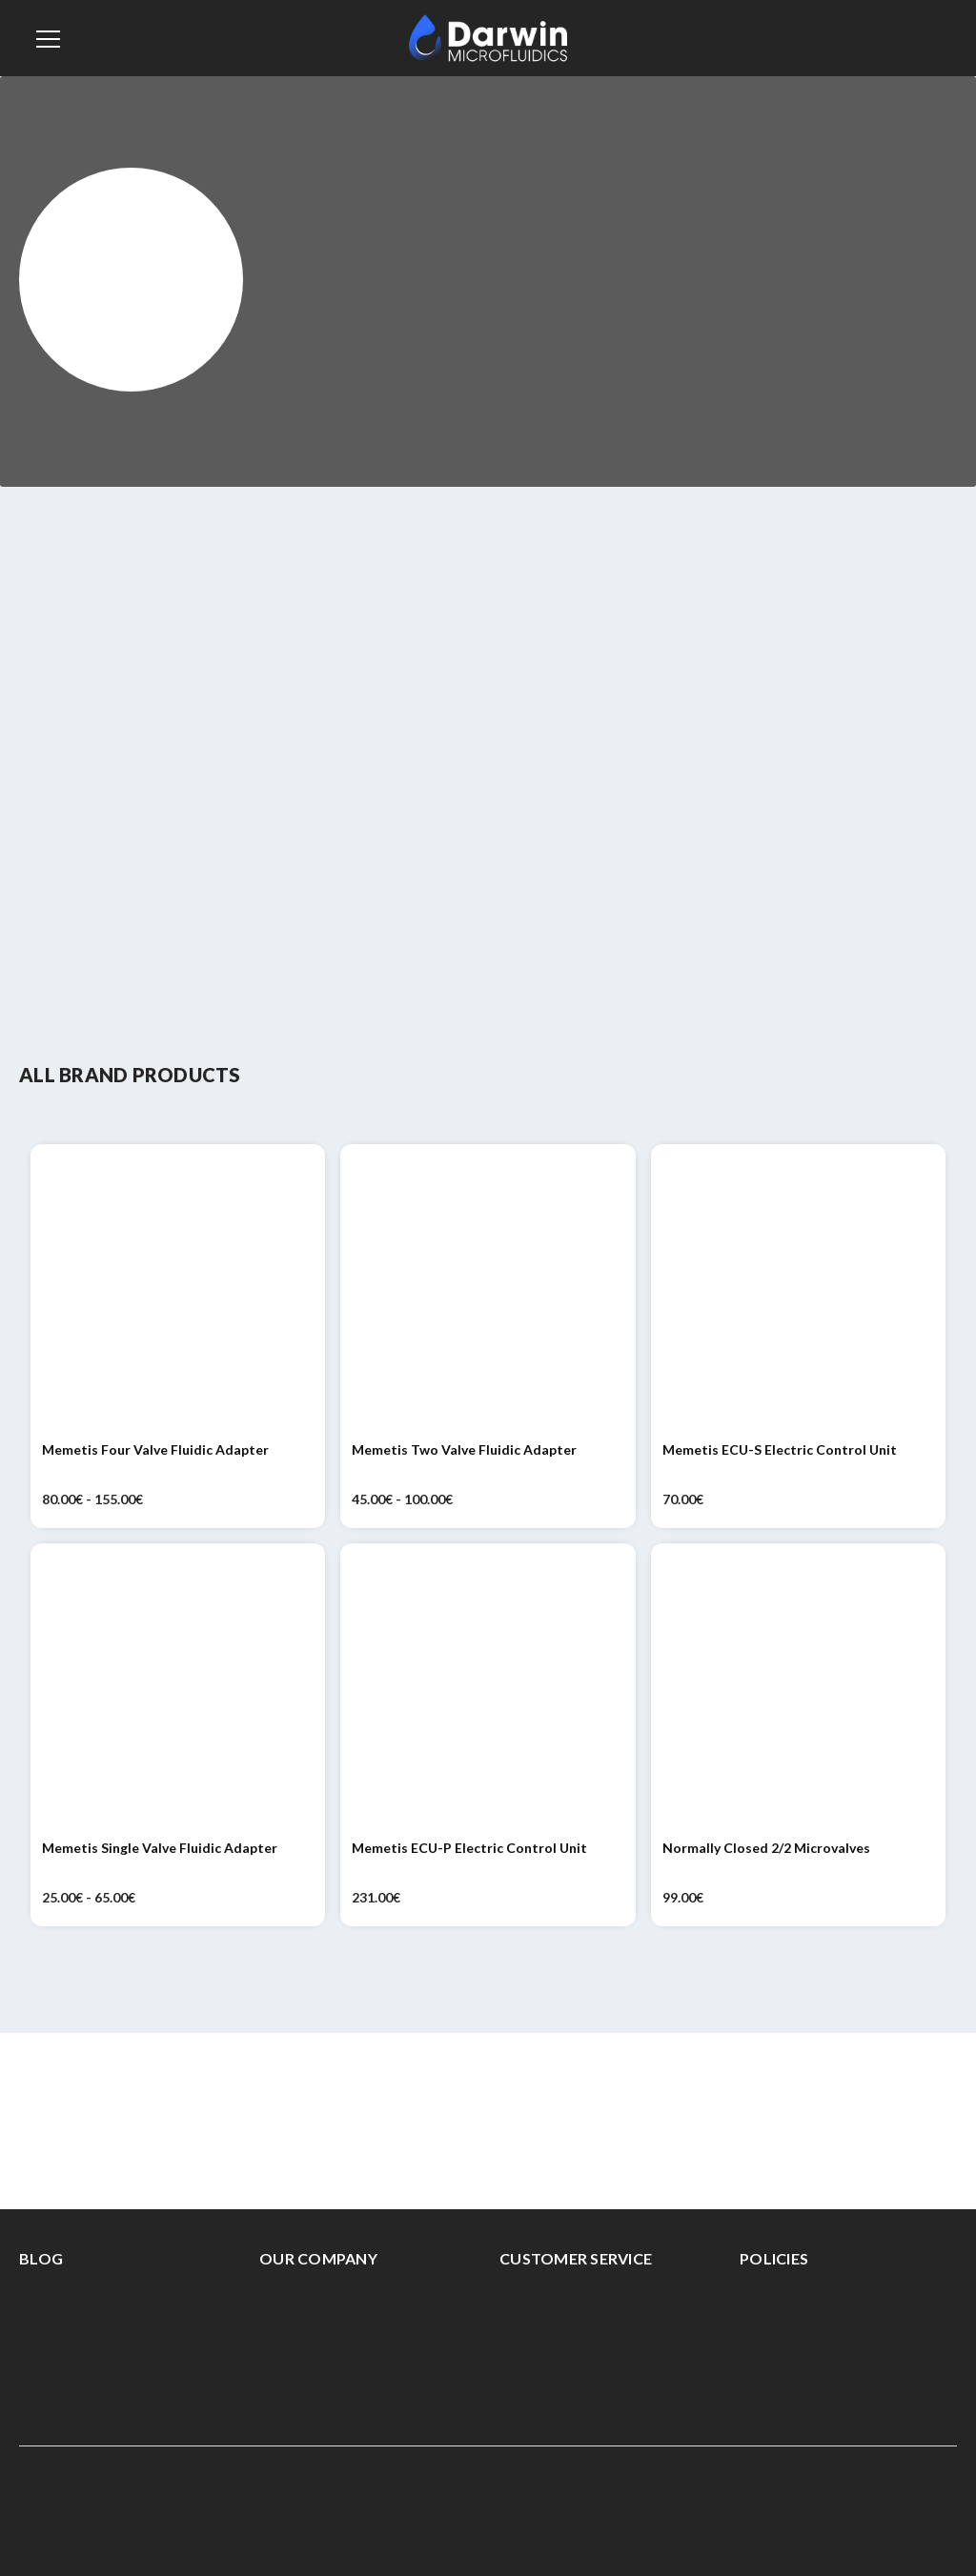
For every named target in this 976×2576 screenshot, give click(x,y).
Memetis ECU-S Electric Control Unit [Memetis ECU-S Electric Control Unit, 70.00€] (779, 1449)
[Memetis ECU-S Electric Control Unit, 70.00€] (798, 1291)
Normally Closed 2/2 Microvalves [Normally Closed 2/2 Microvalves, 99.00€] (766, 1848)
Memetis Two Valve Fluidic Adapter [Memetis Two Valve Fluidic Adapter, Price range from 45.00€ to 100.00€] (464, 1449)
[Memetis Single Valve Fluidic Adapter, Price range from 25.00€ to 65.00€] (177, 1690)
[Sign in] (893, 38)
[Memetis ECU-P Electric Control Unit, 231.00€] (487, 1690)
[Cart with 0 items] (937, 36)
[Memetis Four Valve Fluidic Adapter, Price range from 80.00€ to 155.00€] (177, 1291)
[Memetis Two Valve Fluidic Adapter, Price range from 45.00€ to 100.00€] (487, 1291)
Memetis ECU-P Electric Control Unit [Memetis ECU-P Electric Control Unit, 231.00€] (469, 1848)
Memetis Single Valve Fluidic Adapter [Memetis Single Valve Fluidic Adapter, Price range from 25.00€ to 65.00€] (159, 1848)
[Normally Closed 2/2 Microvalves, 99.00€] (798, 1690)
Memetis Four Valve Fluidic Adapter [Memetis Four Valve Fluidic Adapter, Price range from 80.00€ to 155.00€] (155, 1449)
